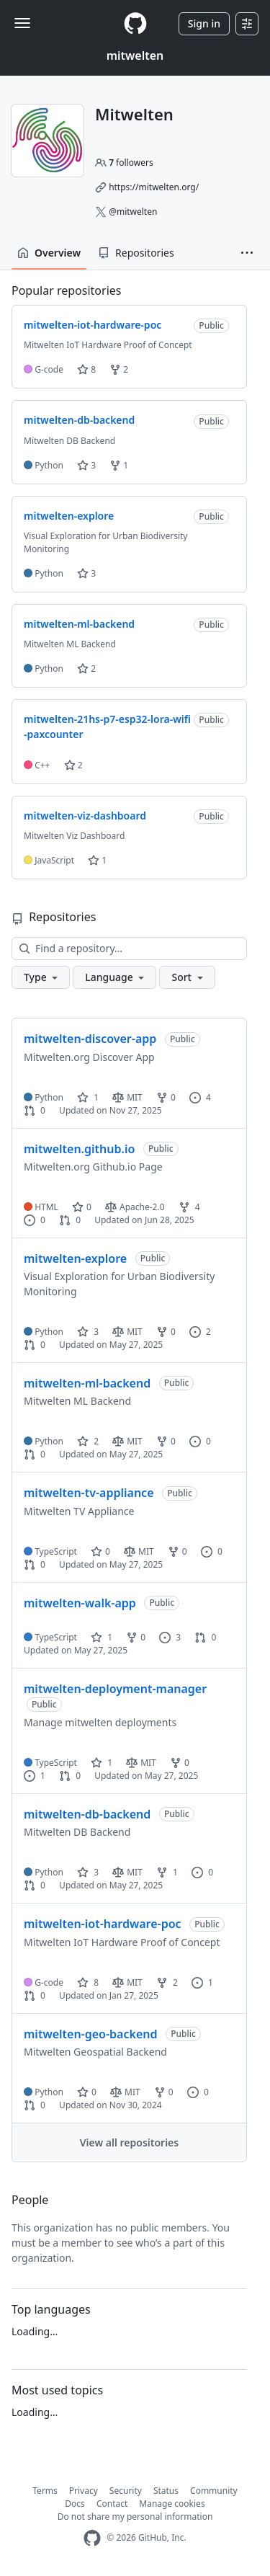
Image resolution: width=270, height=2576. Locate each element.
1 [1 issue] (34, 1775)
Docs (75, 2503)
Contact (111, 2503)
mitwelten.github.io (79, 1149)
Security (125, 2490)
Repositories (136, 252)
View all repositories (129, 2142)
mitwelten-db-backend (87, 1814)
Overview (49, 252)
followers (131, 162)
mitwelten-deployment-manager (115, 1689)
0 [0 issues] (34, 1220)
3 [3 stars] (88, 1331)
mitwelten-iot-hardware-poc (102, 1924)
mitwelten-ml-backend (87, 1383)
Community (214, 2490)
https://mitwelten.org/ (154, 187)
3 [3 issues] (170, 1637)
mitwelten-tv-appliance (89, 1493)
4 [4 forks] (189, 1207)
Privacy (83, 2490)
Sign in (204, 23)
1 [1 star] (88, 1097)
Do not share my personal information (135, 2516)
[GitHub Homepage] (92, 2538)
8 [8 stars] (88, 1982)
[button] (246, 253)
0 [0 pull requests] (34, 1110)
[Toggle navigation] (22, 23)
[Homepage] (135, 23)
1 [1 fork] (167, 1872)
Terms (45, 2490)
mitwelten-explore (75, 1258)
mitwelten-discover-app (90, 1039)
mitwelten (135, 55)
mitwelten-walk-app (80, 1603)
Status (166, 2490)
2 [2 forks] (167, 1982)
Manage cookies (171, 2503)
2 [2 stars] (88, 1441)
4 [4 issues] (200, 1097)
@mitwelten (133, 211)
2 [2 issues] (200, 1331)
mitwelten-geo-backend (91, 2034)
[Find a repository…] (129, 948)
